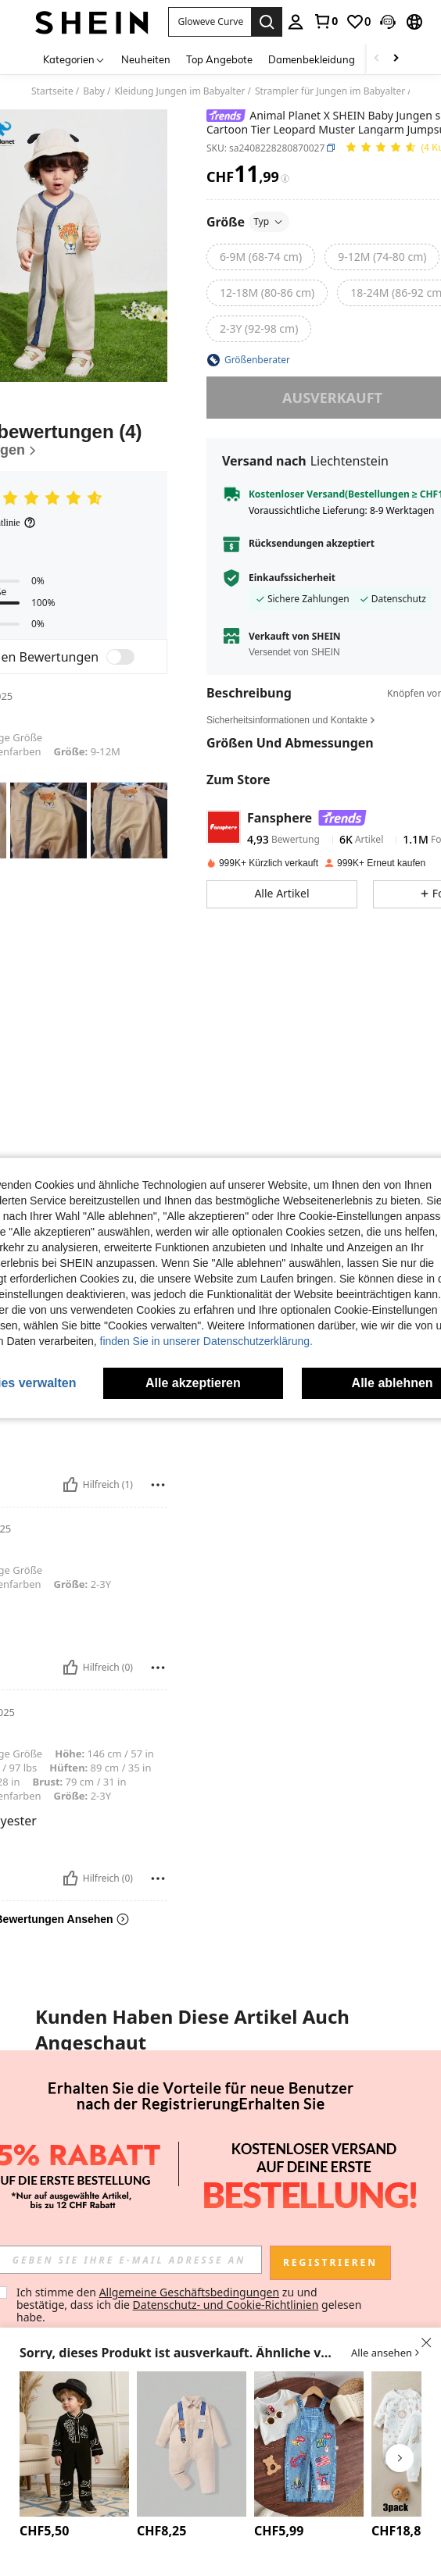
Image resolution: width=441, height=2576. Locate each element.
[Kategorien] (74, 59)
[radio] (260, 257)
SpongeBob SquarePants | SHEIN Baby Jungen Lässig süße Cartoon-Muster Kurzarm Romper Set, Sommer (145, 2173)
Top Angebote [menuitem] (219, 59)
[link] (325, 21)
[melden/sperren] (158, 1484)
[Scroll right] (395, 59)
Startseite (52, 91)
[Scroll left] (376, 59)
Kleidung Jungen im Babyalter (179, 91)
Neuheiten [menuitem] (145, 59)
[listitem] (69, 2149)
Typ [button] (268, 221)
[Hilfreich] (70, 1484)
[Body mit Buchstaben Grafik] (69, 2110)
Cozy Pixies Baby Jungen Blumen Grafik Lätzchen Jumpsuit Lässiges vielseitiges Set (221, 2173)
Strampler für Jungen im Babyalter (330, 91)
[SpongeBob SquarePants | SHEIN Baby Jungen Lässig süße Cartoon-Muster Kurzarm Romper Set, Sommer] (145, 2110)
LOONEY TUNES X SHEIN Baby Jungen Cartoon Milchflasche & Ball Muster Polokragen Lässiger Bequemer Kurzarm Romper (296, 2173)
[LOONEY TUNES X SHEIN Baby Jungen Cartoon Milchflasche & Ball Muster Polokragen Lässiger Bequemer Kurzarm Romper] (296, 2110)
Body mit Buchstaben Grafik (69, 2159)
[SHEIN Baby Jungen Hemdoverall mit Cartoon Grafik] (191, 2444)
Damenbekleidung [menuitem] (311, 59)
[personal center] (295, 21)
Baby (94, 91)
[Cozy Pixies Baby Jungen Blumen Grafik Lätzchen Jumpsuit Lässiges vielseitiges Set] (221, 2110)
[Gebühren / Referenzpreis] (285, 178)
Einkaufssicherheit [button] (292, 578)
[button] (387, 21)
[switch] (120, 657)
